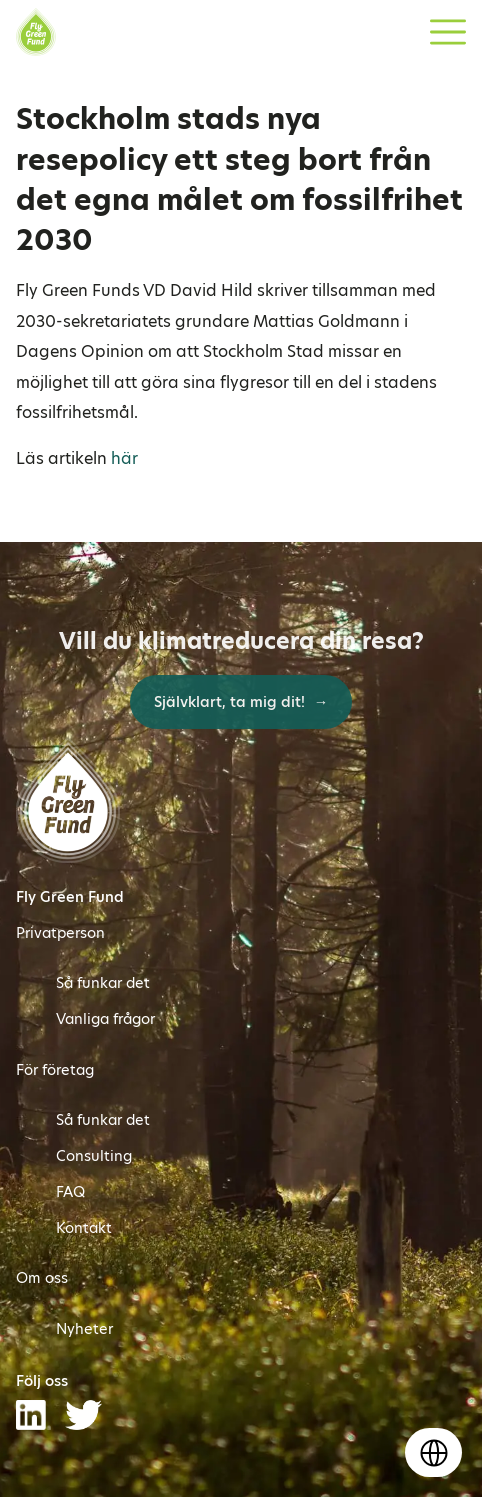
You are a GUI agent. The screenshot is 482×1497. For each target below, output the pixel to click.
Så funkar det (103, 983)
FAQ (70, 1192)
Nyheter (84, 1329)
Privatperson (60, 933)
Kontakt (84, 1228)
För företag (55, 1070)
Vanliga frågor (105, 1019)
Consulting (94, 1156)
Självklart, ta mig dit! (231, 702)
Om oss (42, 1278)
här (124, 458)
